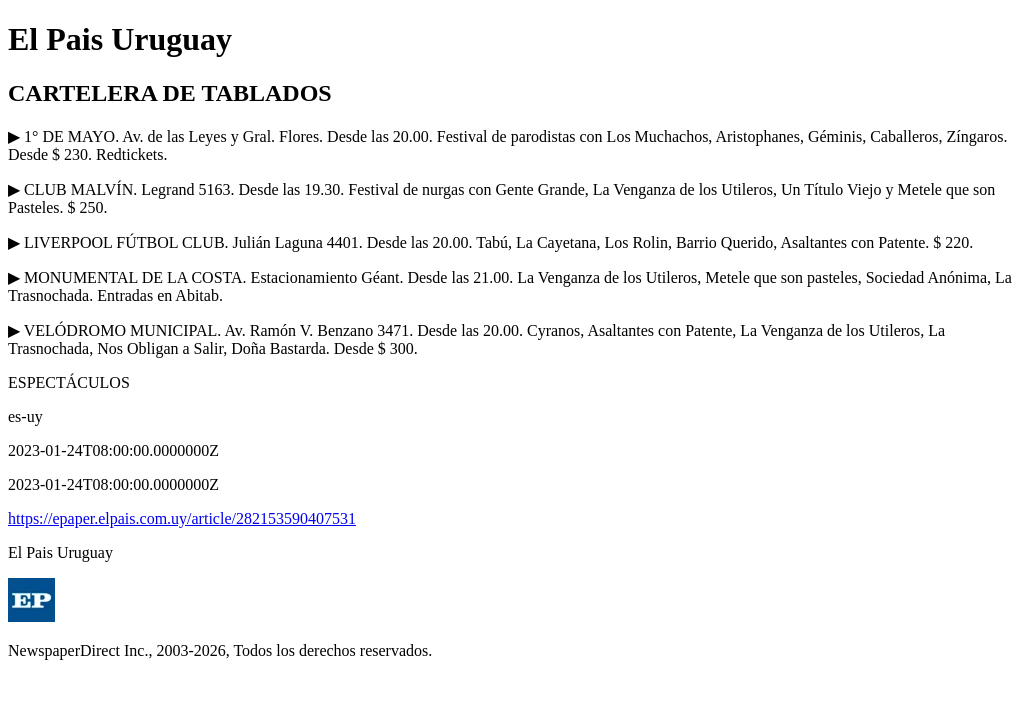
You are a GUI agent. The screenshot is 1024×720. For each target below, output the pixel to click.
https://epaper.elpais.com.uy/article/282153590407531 (182, 518)
